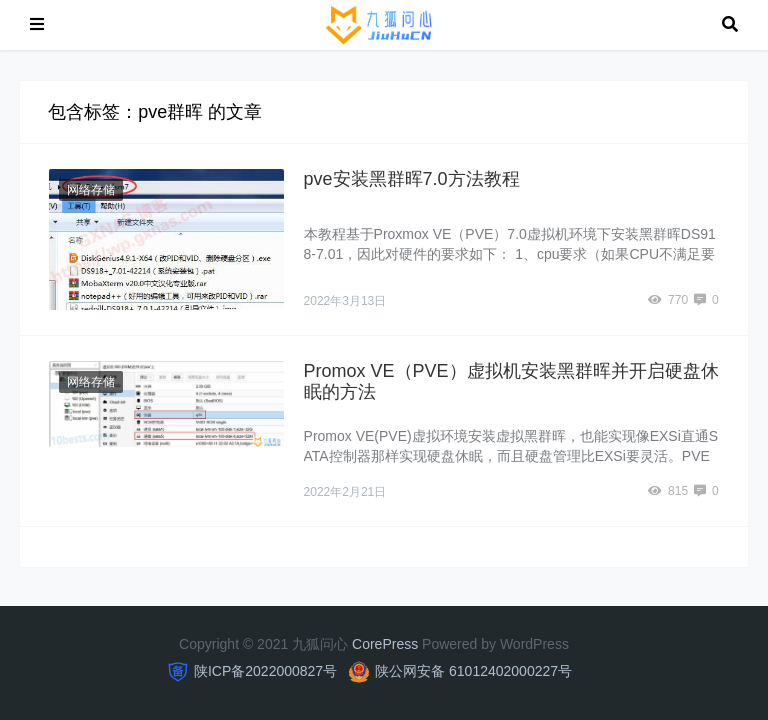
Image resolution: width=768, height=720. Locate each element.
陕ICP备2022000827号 (265, 671)
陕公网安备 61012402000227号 (473, 671)
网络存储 (91, 190)
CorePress (385, 644)
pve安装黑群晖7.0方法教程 (412, 179)
